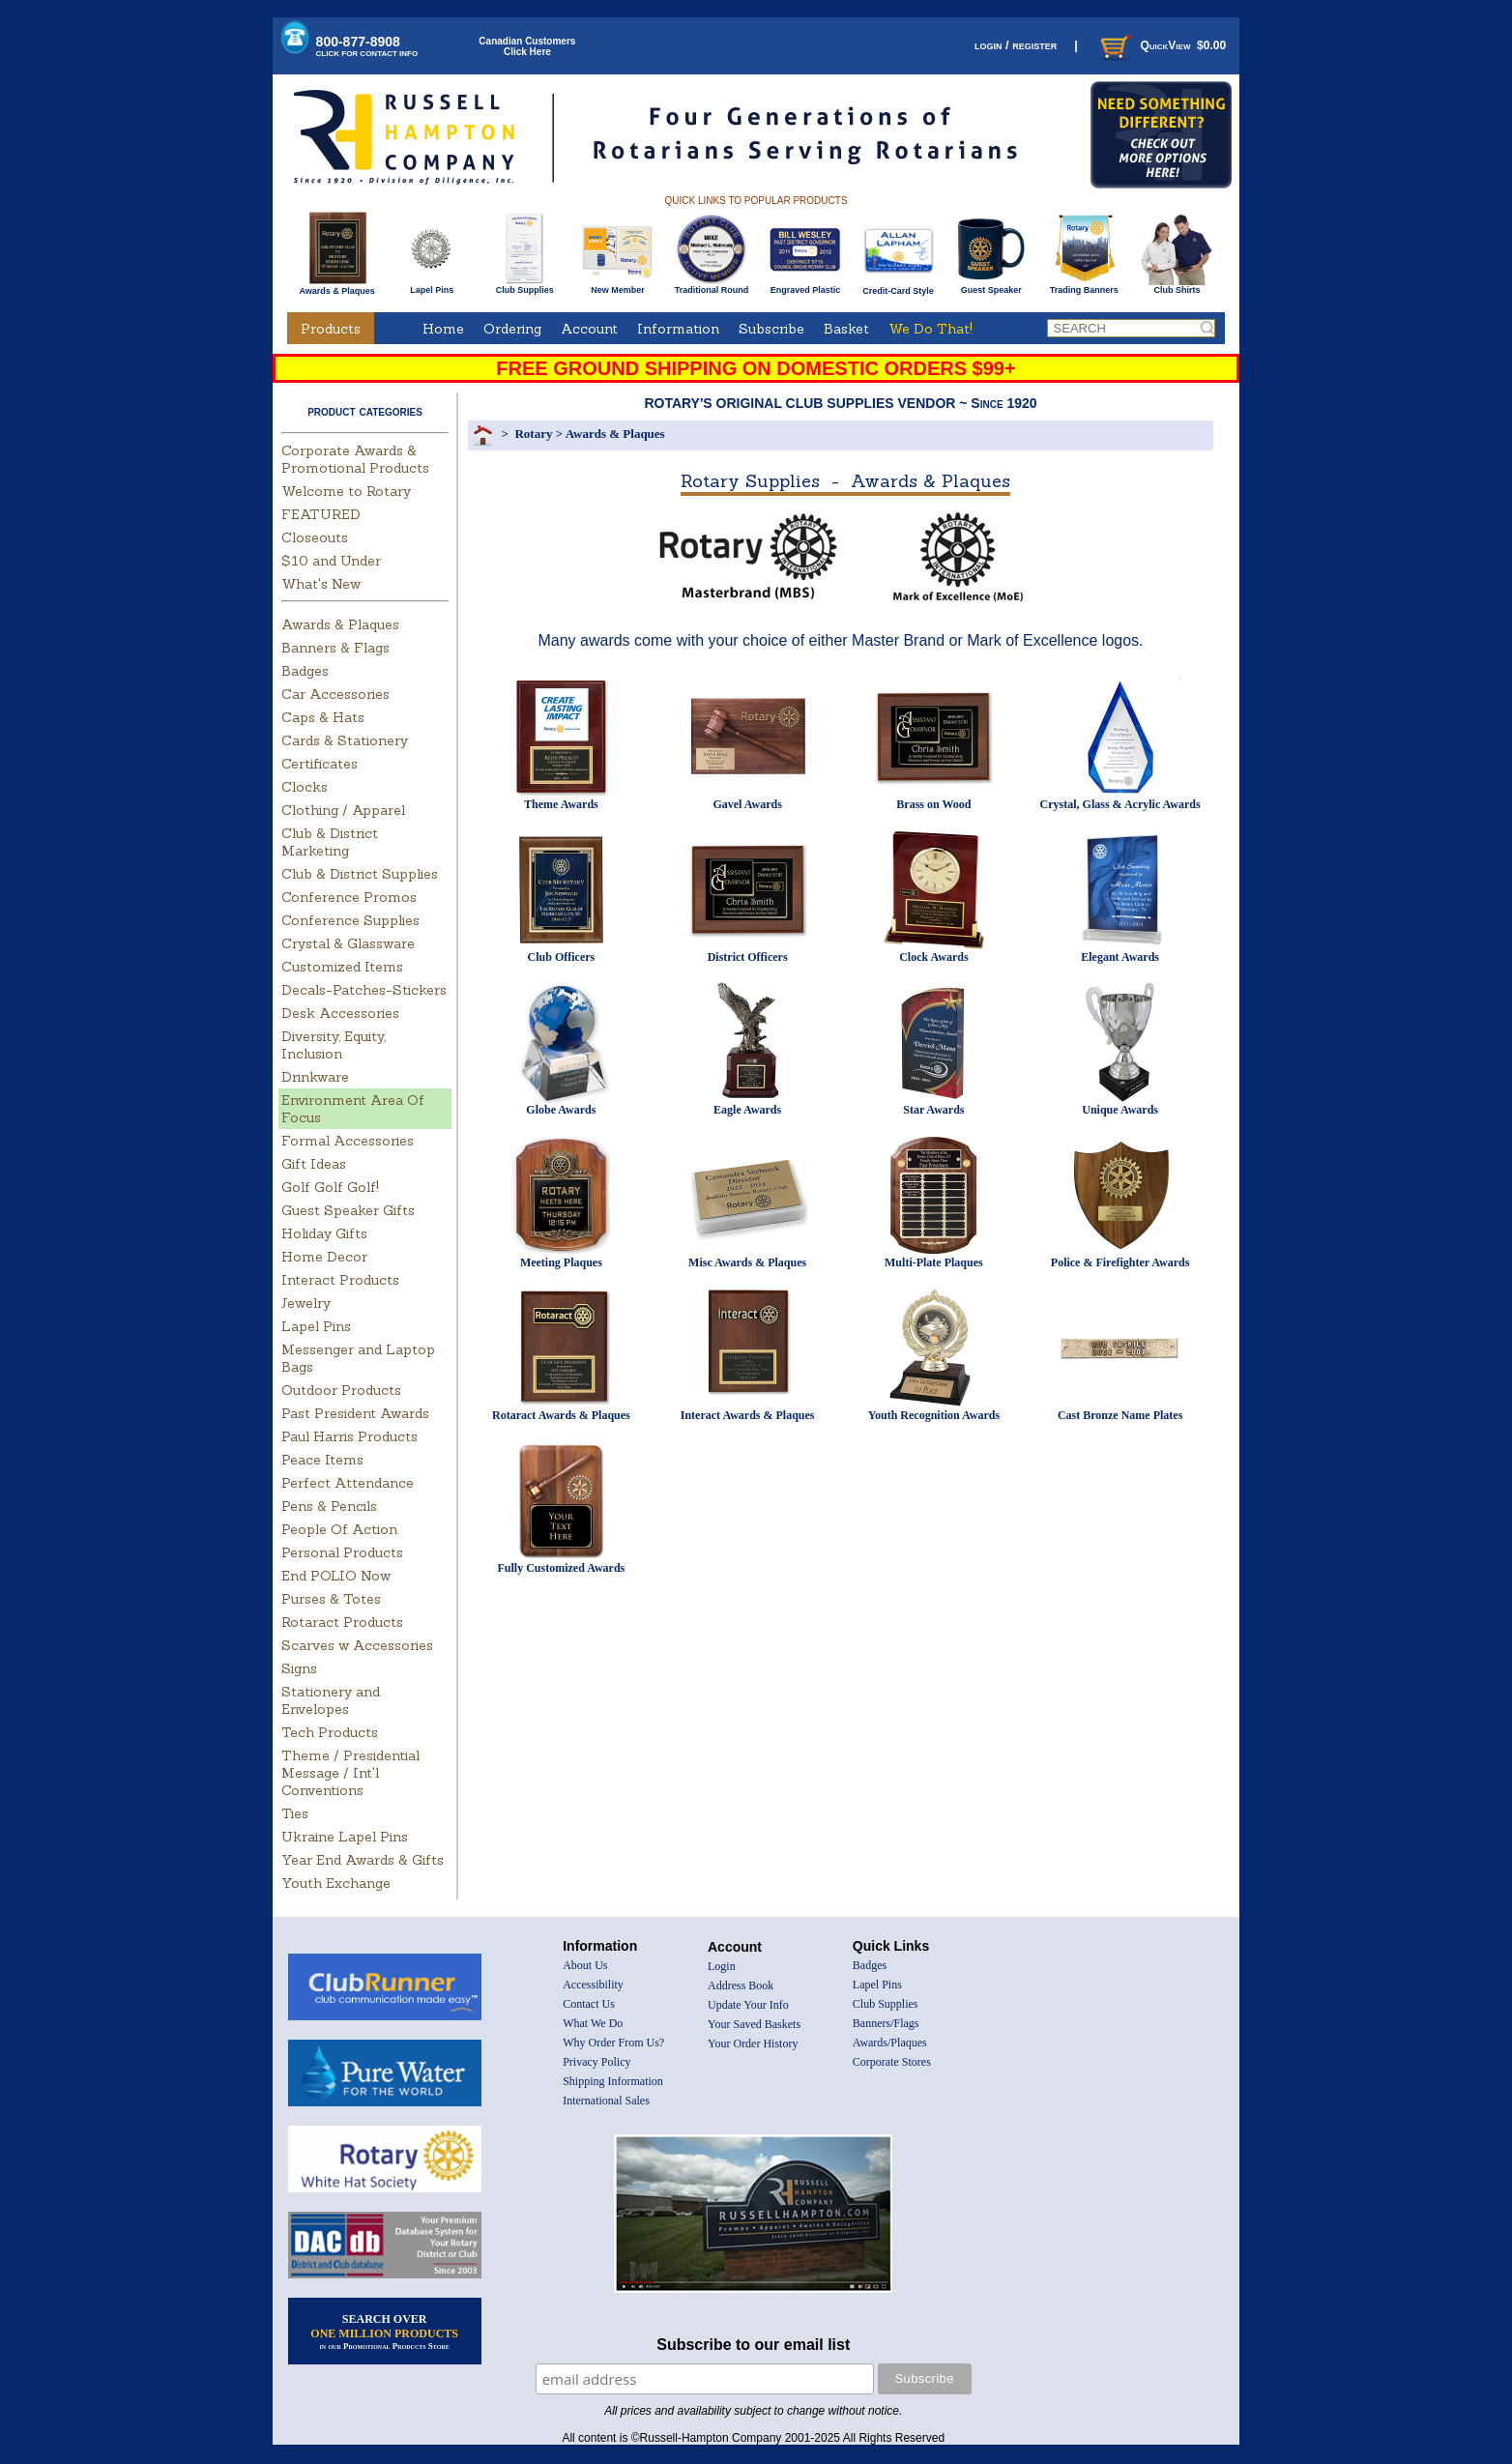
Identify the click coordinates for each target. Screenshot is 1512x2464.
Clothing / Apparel (343, 810)
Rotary (533, 433)
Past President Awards (355, 1413)
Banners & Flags (335, 647)
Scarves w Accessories (357, 1645)
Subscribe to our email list (753, 2344)
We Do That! (930, 328)
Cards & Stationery (344, 740)
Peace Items (322, 1459)
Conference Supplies (350, 920)
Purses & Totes (331, 1599)
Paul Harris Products (349, 1436)
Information (678, 328)
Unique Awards (1120, 1109)
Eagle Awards (747, 1109)
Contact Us (589, 2004)
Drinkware (315, 1077)
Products (331, 328)
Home (443, 328)
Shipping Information (613, 2081)
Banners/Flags (886, 2023)
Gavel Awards (746, 804)
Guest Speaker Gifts (348, 1210)
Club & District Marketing (329, 842)
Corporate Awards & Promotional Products (355, 459)
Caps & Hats (322, 717)
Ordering (512, 328)
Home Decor (324, 1256)
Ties (294, 1813)
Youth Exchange (336, 1883)
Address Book (740, 1985)
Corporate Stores (892, 2062)
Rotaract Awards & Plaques (561, 1415)
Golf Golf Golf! (330, 1187)
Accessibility (593, 1984)
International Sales (606, 2100)
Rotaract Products (342, 1622)
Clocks (304, 787)
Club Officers (562, 957)
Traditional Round (712, 286)
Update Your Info (748, 2005)
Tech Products (329, 1732)
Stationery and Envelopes (330, 1700)
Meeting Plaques (561, 1262)
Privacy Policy (596, 2062)
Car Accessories (335, 694)
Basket (846, 328)
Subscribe (771, 328)
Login (722, 1966)
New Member (617, 286)
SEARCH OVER (384, 2331)
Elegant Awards (1120, 957)
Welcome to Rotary (346, 491)
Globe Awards (561, 1109)
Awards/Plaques (890, 2042)
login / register (1015, 45)
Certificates (319, 763)
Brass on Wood (933, 804)
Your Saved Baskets (754, 2024)
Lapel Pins (431, 286)
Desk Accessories (340, 1013)
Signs (299, 1668)
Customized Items (342, 966)
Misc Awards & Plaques (747, 1262)
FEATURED (321, 514)
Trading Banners (1084, 286)
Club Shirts (1177, 286)
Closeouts (314, 537)
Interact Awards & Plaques (748, 1415)
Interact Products (340, 1280)
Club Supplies (524, 286)
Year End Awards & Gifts (362, 1860)
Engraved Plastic (805, 286)
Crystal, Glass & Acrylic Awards (1120, 804)
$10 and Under (331, 560)
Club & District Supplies (359, 874)
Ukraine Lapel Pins (344, 1836)
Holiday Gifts (324, 1233)
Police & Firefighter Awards (1120, 1262)
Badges (305, 671)
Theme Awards (561, 804)
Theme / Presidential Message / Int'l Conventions (350, 1773)
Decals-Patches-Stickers (364, 990)
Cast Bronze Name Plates (1120, 1415)
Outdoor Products (341, 1390)
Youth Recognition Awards (934, 1415)
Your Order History (753, 2043)
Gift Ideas (313, 1164)
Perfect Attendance (347, 1483)
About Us (585, 1965)
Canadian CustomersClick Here (527, 46)
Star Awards (933, 1109)
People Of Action (339, 1529)
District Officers (748, 957)
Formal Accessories (347, 1140)
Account (589, 328)
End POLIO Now (336, 1575)
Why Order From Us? (613, 2042)
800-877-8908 (367, 46)
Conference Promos (349, 897)
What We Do (593, 2023)
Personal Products (342, 1552)
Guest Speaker (991, 286)
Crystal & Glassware (348, 943)
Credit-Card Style (898, 287)
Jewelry (306, 1303)
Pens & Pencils (329, 1506)
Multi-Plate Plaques (934, 1262)
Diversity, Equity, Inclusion (333, 1045)
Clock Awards (933, 957)
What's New (321, 584)
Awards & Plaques (336, 286)
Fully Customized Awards (561, 1568)
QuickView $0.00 (1161, 45)
